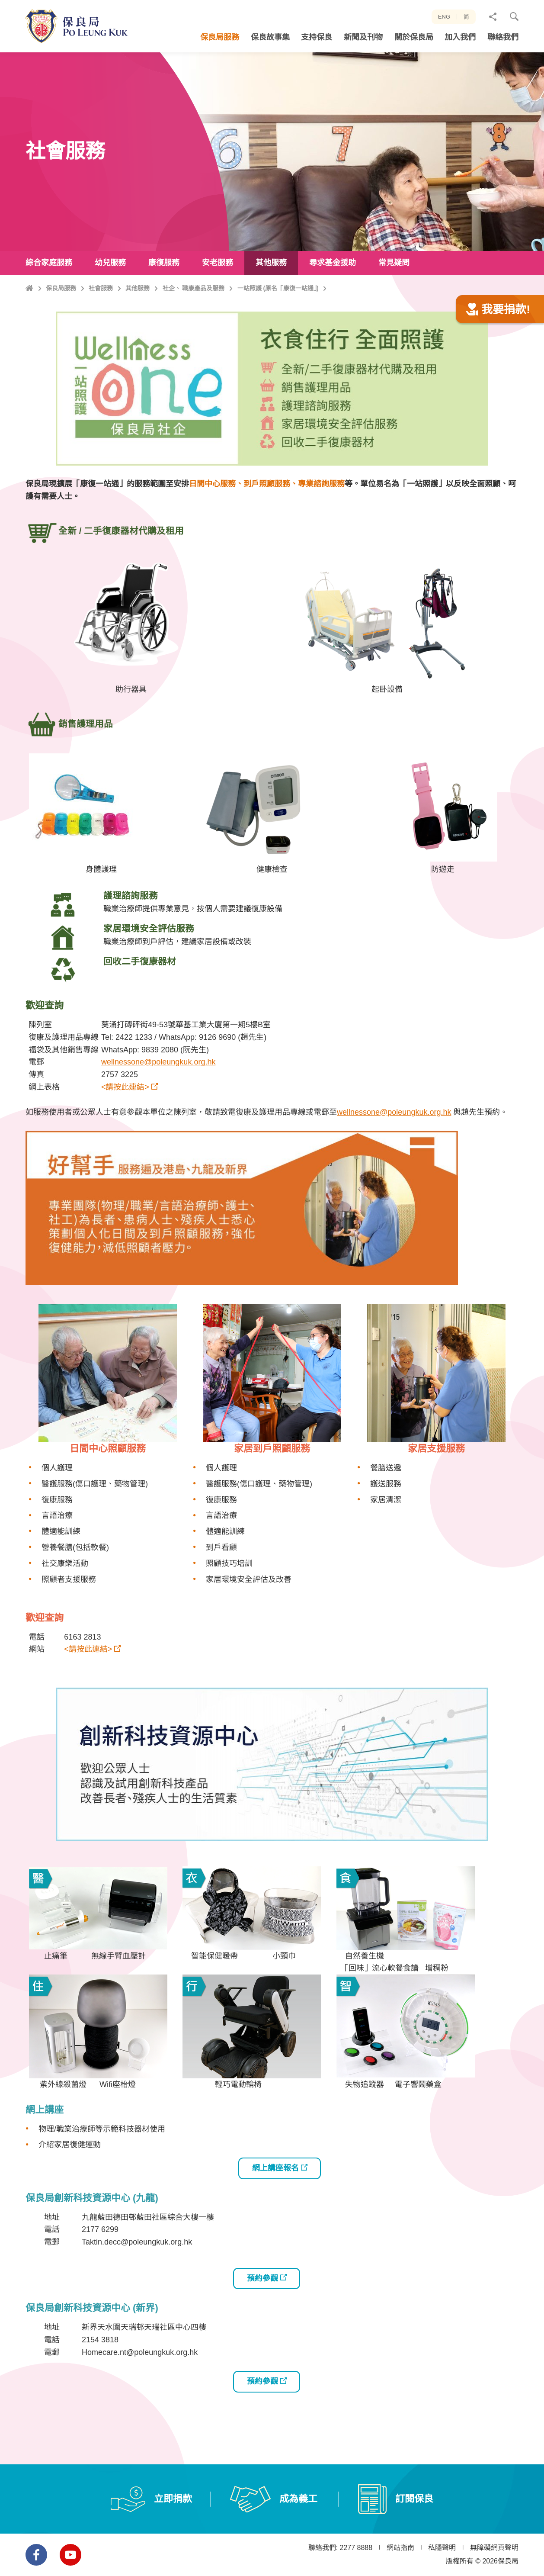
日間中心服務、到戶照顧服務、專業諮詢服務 (267, 526)
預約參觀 (262, 2320)
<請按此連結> (125, 1129)
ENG (444, 16)
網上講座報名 (275, 2210)
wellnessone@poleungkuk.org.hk (158, 1104)
